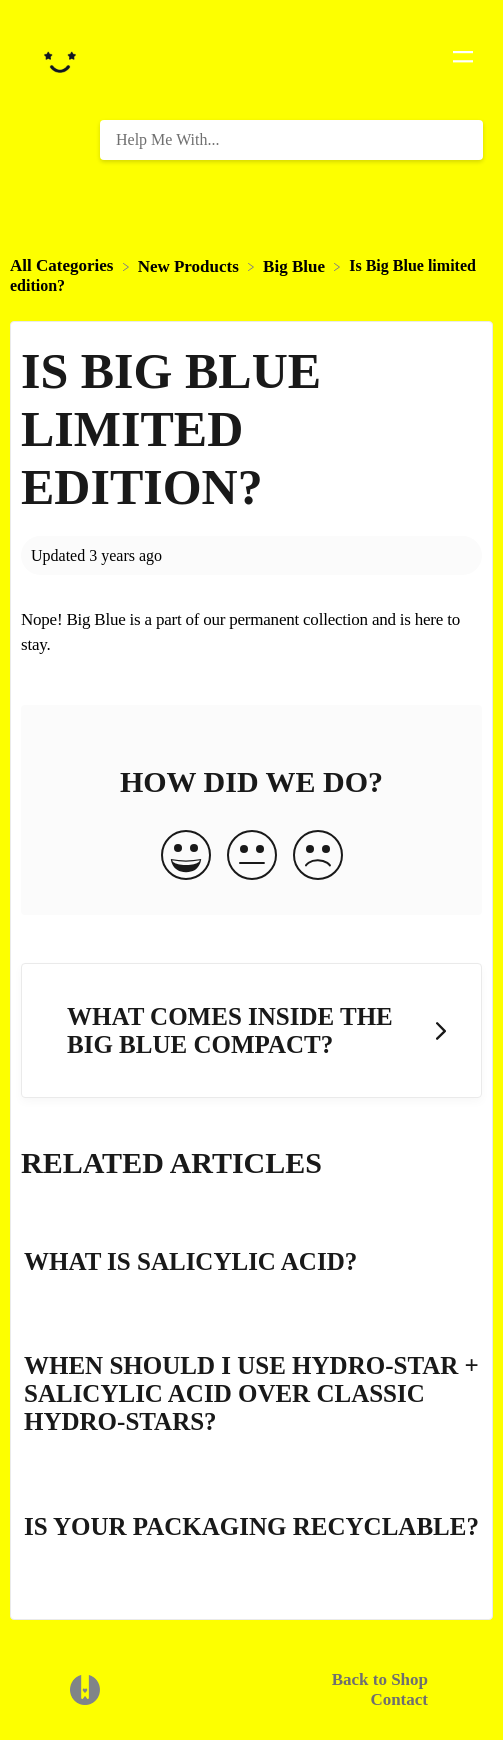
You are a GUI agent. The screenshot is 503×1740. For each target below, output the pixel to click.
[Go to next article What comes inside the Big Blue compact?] (251, 1030)
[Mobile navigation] (463, 60)
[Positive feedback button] (186, 857)
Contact (399, 1699)
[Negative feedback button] (318, 857)
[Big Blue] (296, 265)
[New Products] (190, 265)
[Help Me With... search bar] (291, 140)
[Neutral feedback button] (252, 857)
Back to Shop (380, 1679)
